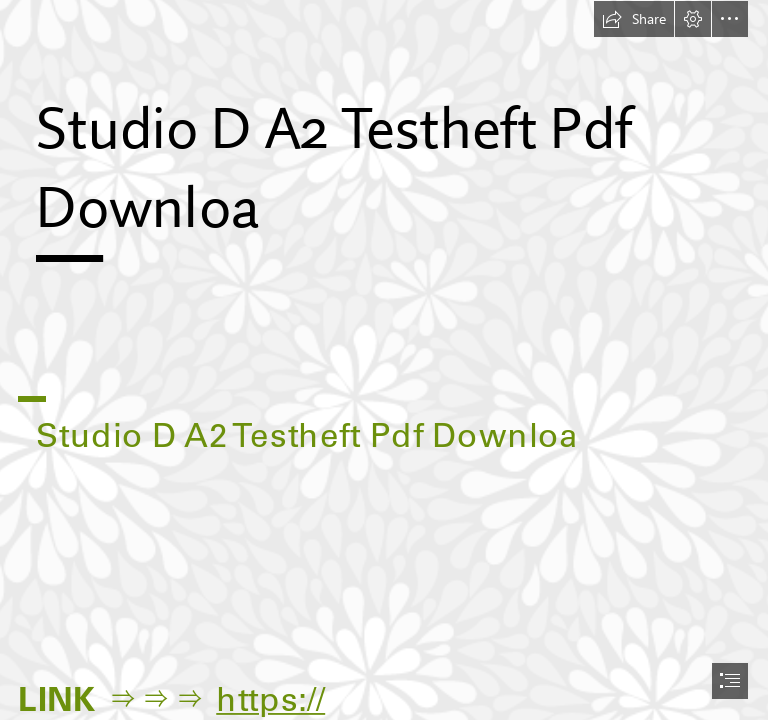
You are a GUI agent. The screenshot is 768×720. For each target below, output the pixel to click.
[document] (384, 360)
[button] (634, 19)
